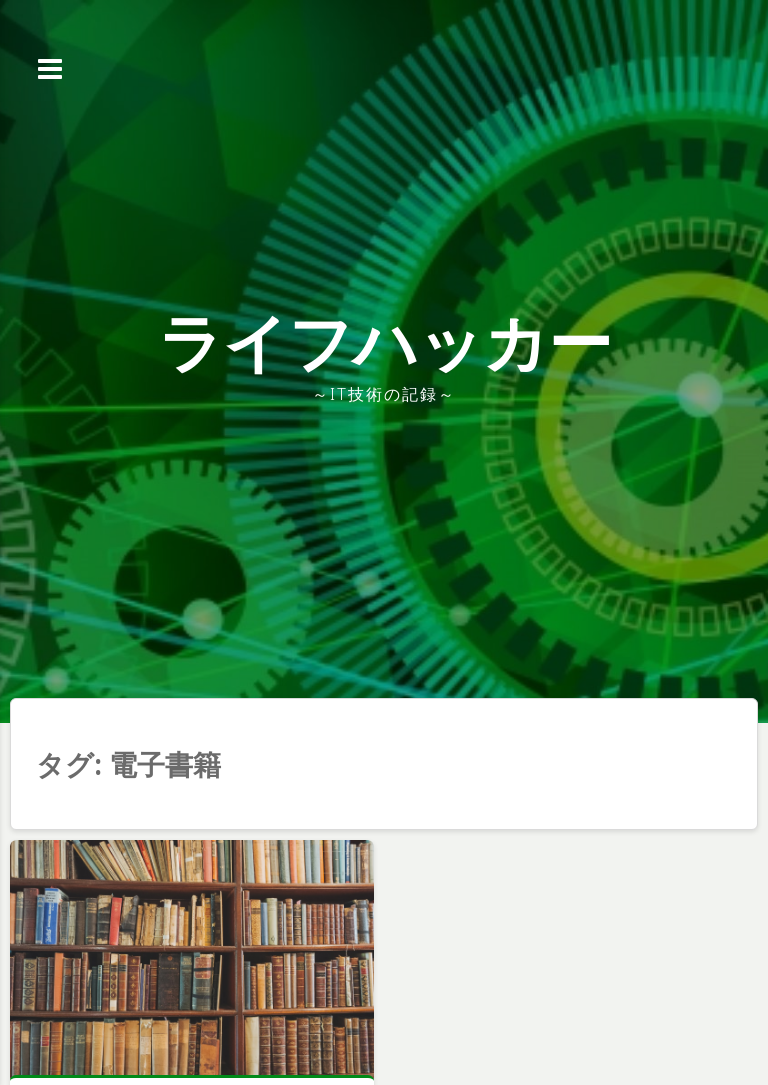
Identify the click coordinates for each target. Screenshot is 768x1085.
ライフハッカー (384, 341)
